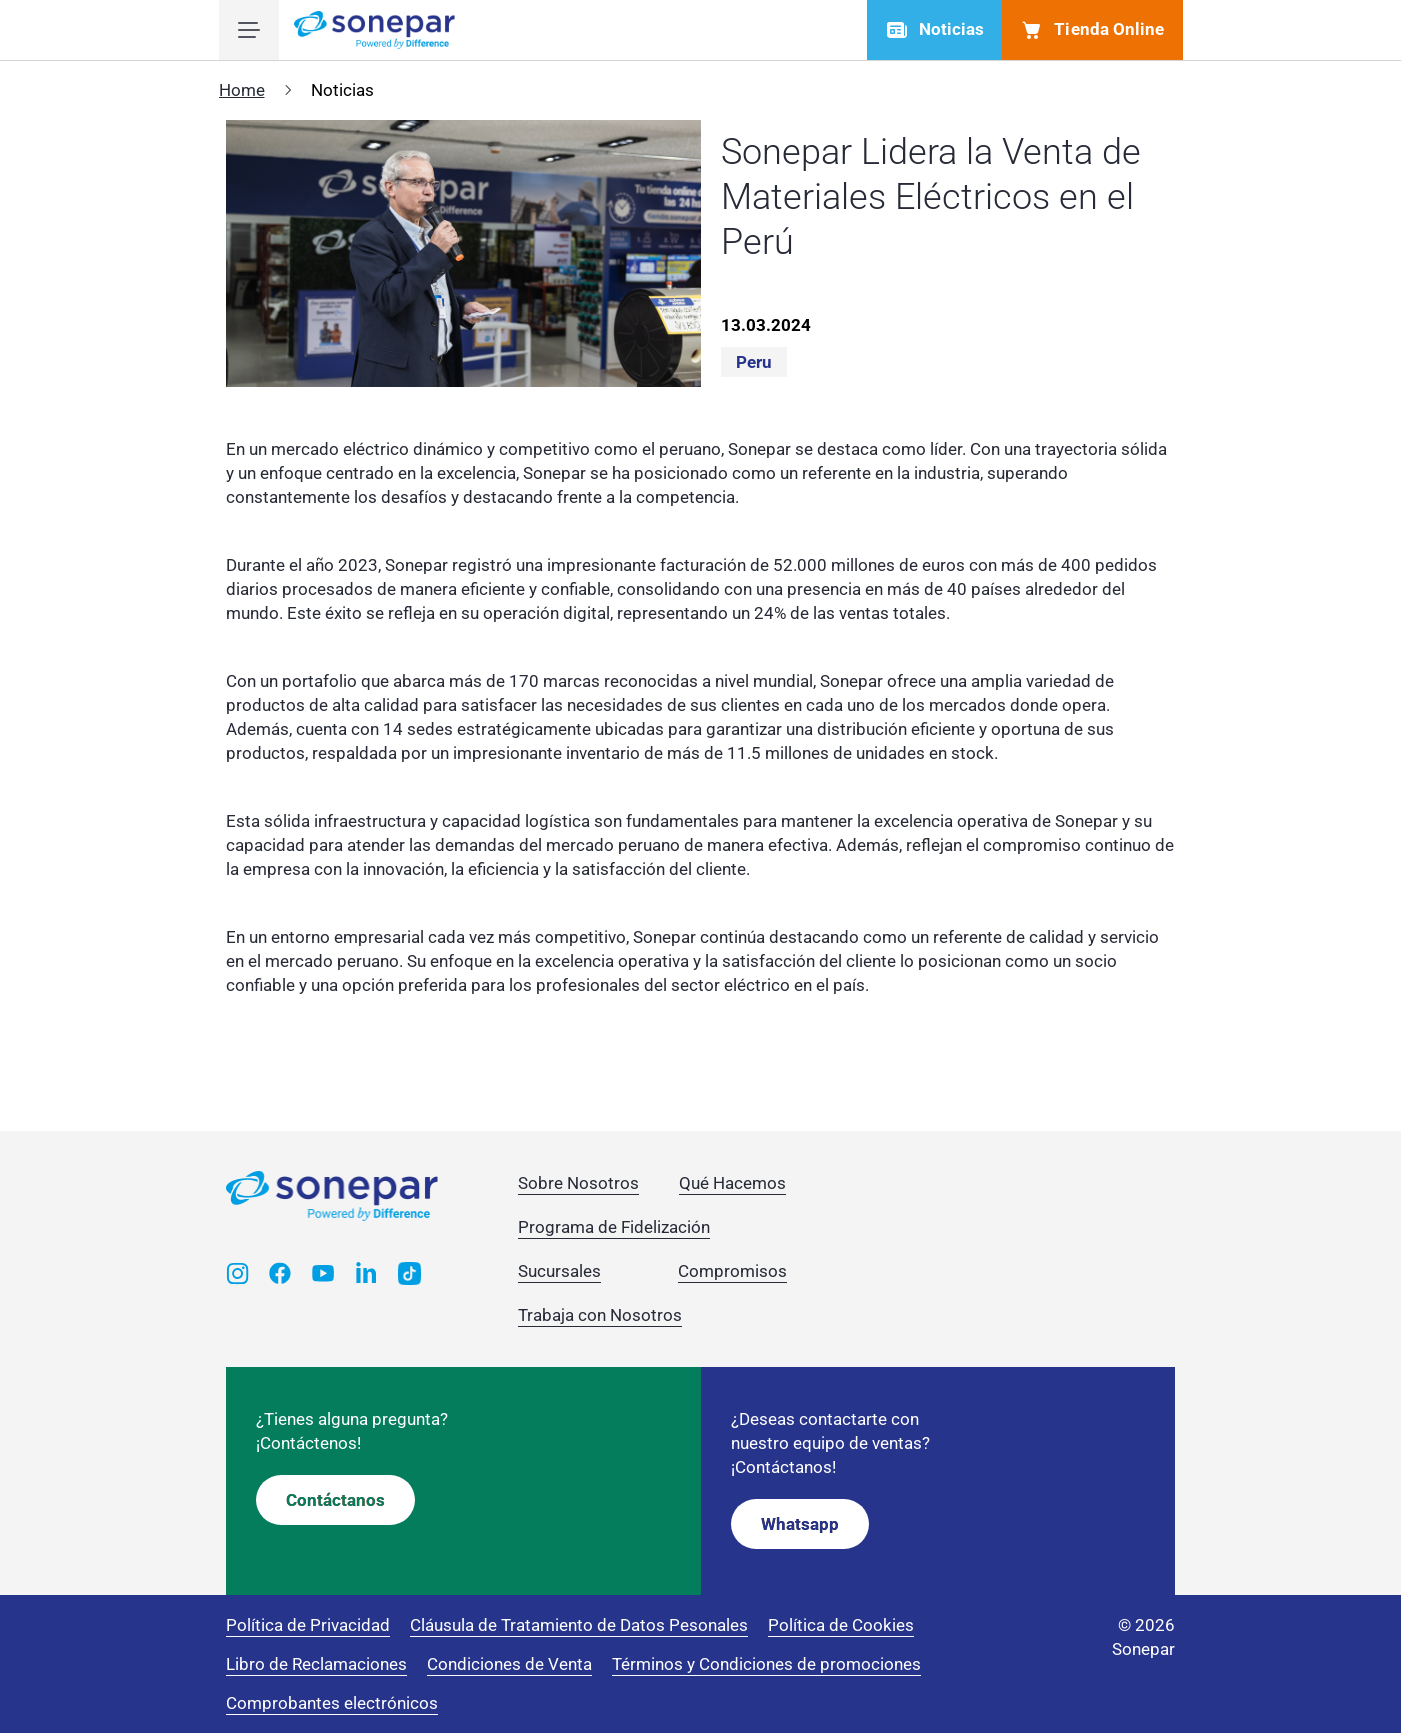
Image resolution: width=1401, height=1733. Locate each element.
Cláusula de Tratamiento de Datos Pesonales (579, 1625)
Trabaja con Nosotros (600, 1315)
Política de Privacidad (308, 1625)
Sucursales (559, 1271)
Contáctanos (335, 1500)
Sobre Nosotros (578, 1183)
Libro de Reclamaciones (316, 1664)
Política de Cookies (841, 1625)
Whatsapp (800, 1524)
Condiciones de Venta (509, 1664)
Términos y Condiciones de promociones (766, 1664)
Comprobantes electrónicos (332, 1703)
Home (242, 90)
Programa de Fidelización (614, 1227)
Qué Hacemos (732, 1183)
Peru (754, 362)
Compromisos (732, 1271)
